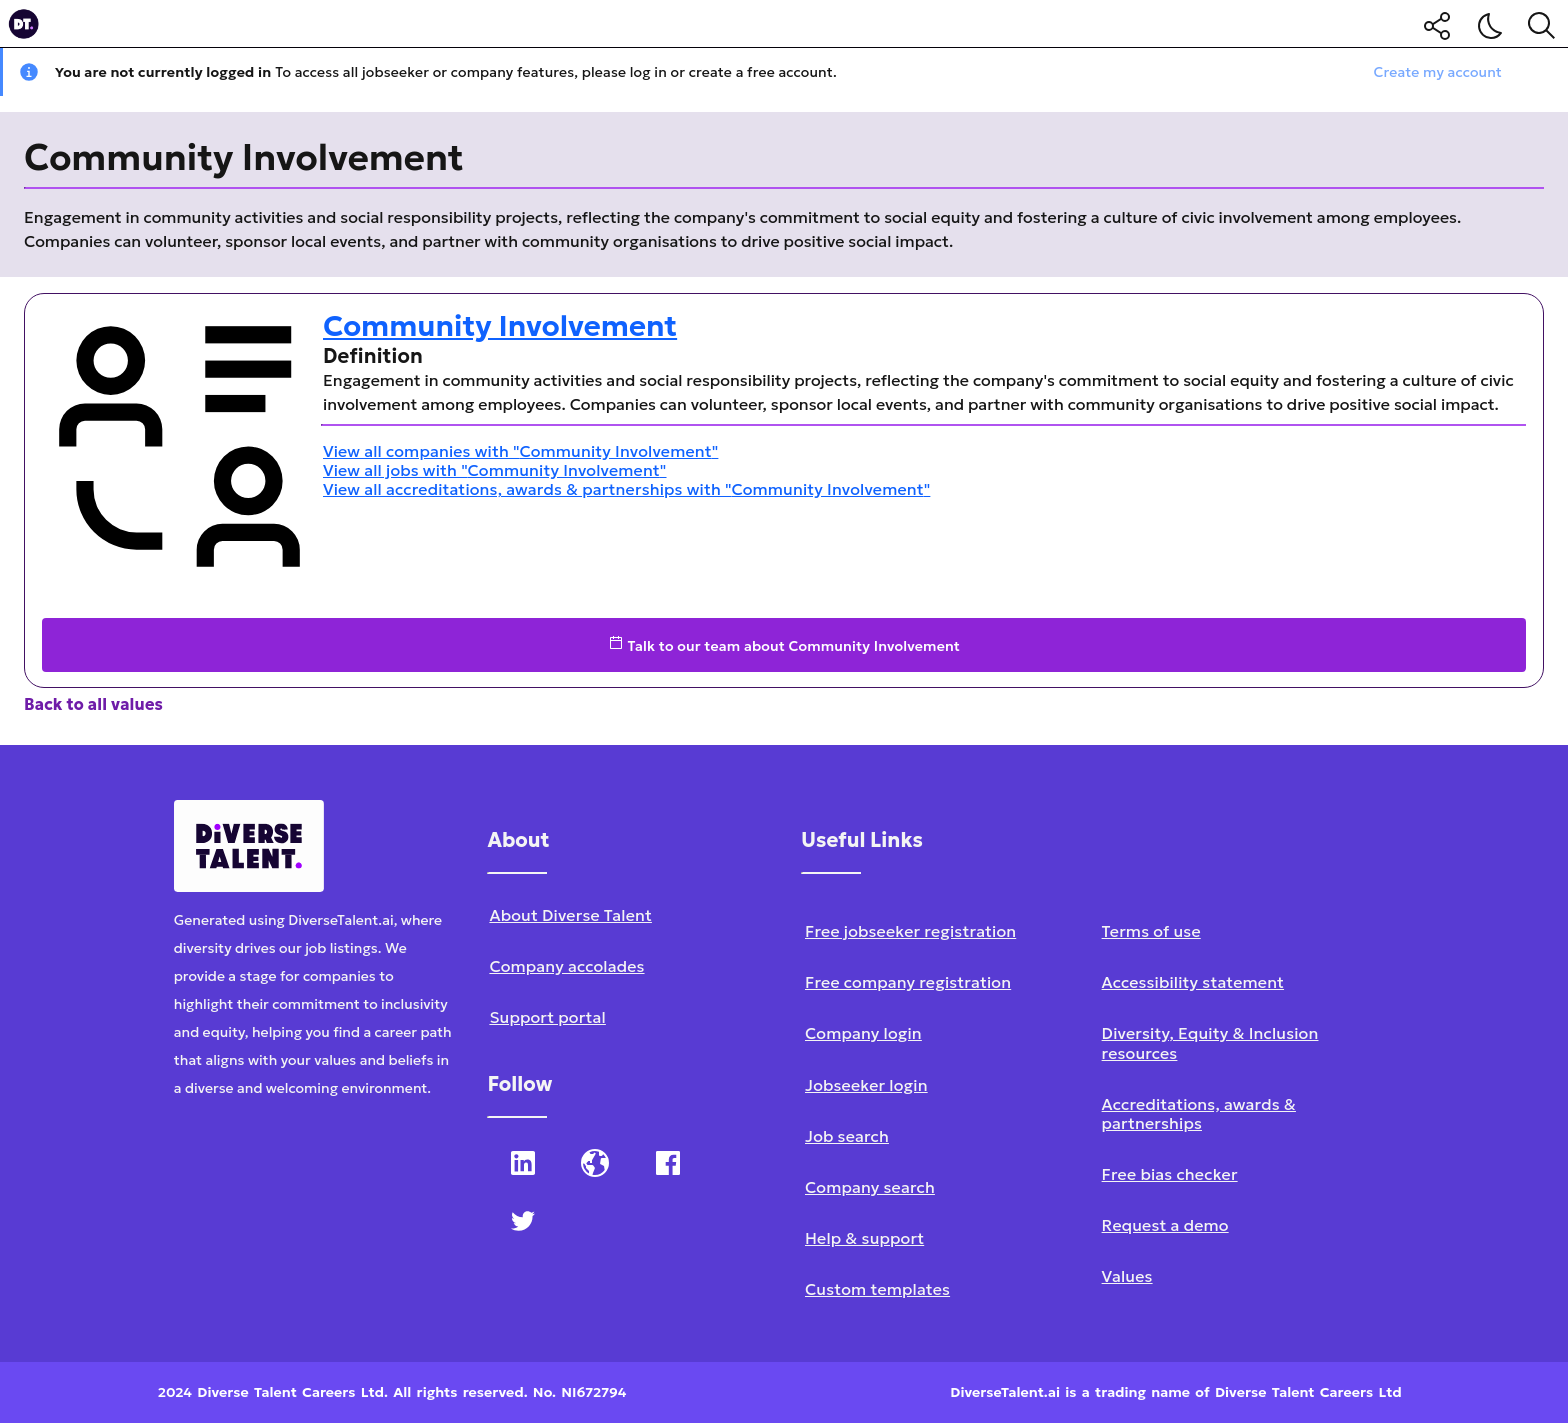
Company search (870, 1187)
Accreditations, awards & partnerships (1199, 1113)
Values (1127, 1276)
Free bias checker (1170, 1174)
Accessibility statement (1193, 982)
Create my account (1438, 72)
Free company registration (908, 982)
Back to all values (93, 704)
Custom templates (877, 1289)
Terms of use (1151, 931)
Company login (863, 1033)
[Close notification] (1544, 72)
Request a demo (1165, 1225)
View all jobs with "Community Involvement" (495, 470)
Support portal (547, 1017)
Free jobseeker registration (910, 931)
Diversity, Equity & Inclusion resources (1210, 1042)
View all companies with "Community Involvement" (520, 451)
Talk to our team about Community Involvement (784, 645)
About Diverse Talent (570, 915)
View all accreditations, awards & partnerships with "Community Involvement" (626, 489)
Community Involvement (500, 326)
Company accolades (566, 966)
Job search (847, 1136)
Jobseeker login (866, 1085)
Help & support (864, 1238)
